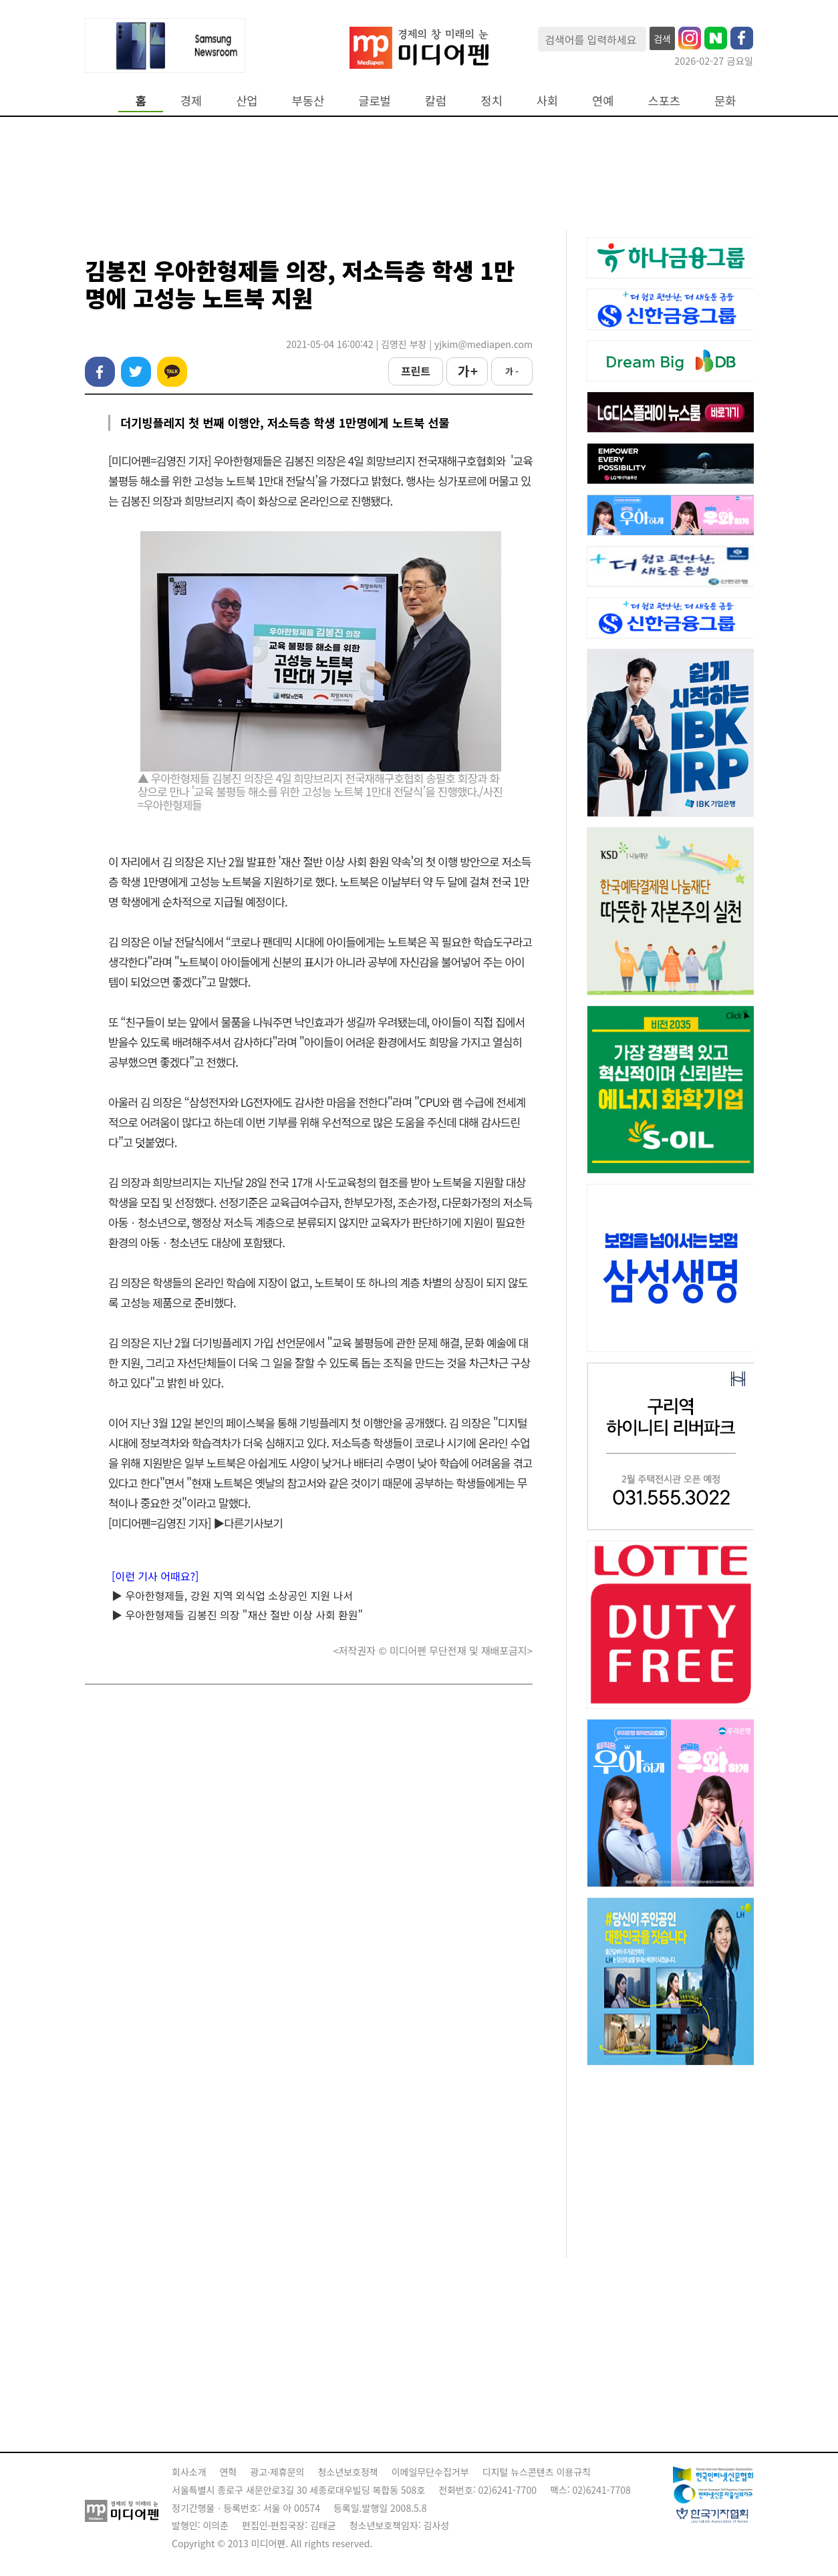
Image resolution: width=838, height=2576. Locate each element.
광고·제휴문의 (277, 2471)
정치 (491, 100)
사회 (547, 100)
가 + (467, 370)
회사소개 (189, 2471)
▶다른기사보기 (248, 1522)
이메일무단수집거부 (430, 2471)
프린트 (415, 371)
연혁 (228, 2471)
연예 (602, 100)
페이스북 (100, 372)
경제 (191, 100)
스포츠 (664, 100)
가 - (512, 371)
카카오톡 (172, 372)
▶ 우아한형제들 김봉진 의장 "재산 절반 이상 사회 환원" (237, 1615)
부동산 (308, 100)
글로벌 (374, 100)
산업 (246, 100)
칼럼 (435, 100)
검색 (662, 38)
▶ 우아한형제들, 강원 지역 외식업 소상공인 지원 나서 (232, 1595)
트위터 (136, 372)
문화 (725, 100)
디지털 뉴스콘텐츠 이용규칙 (536, 2471)
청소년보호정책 (347, 2471)
